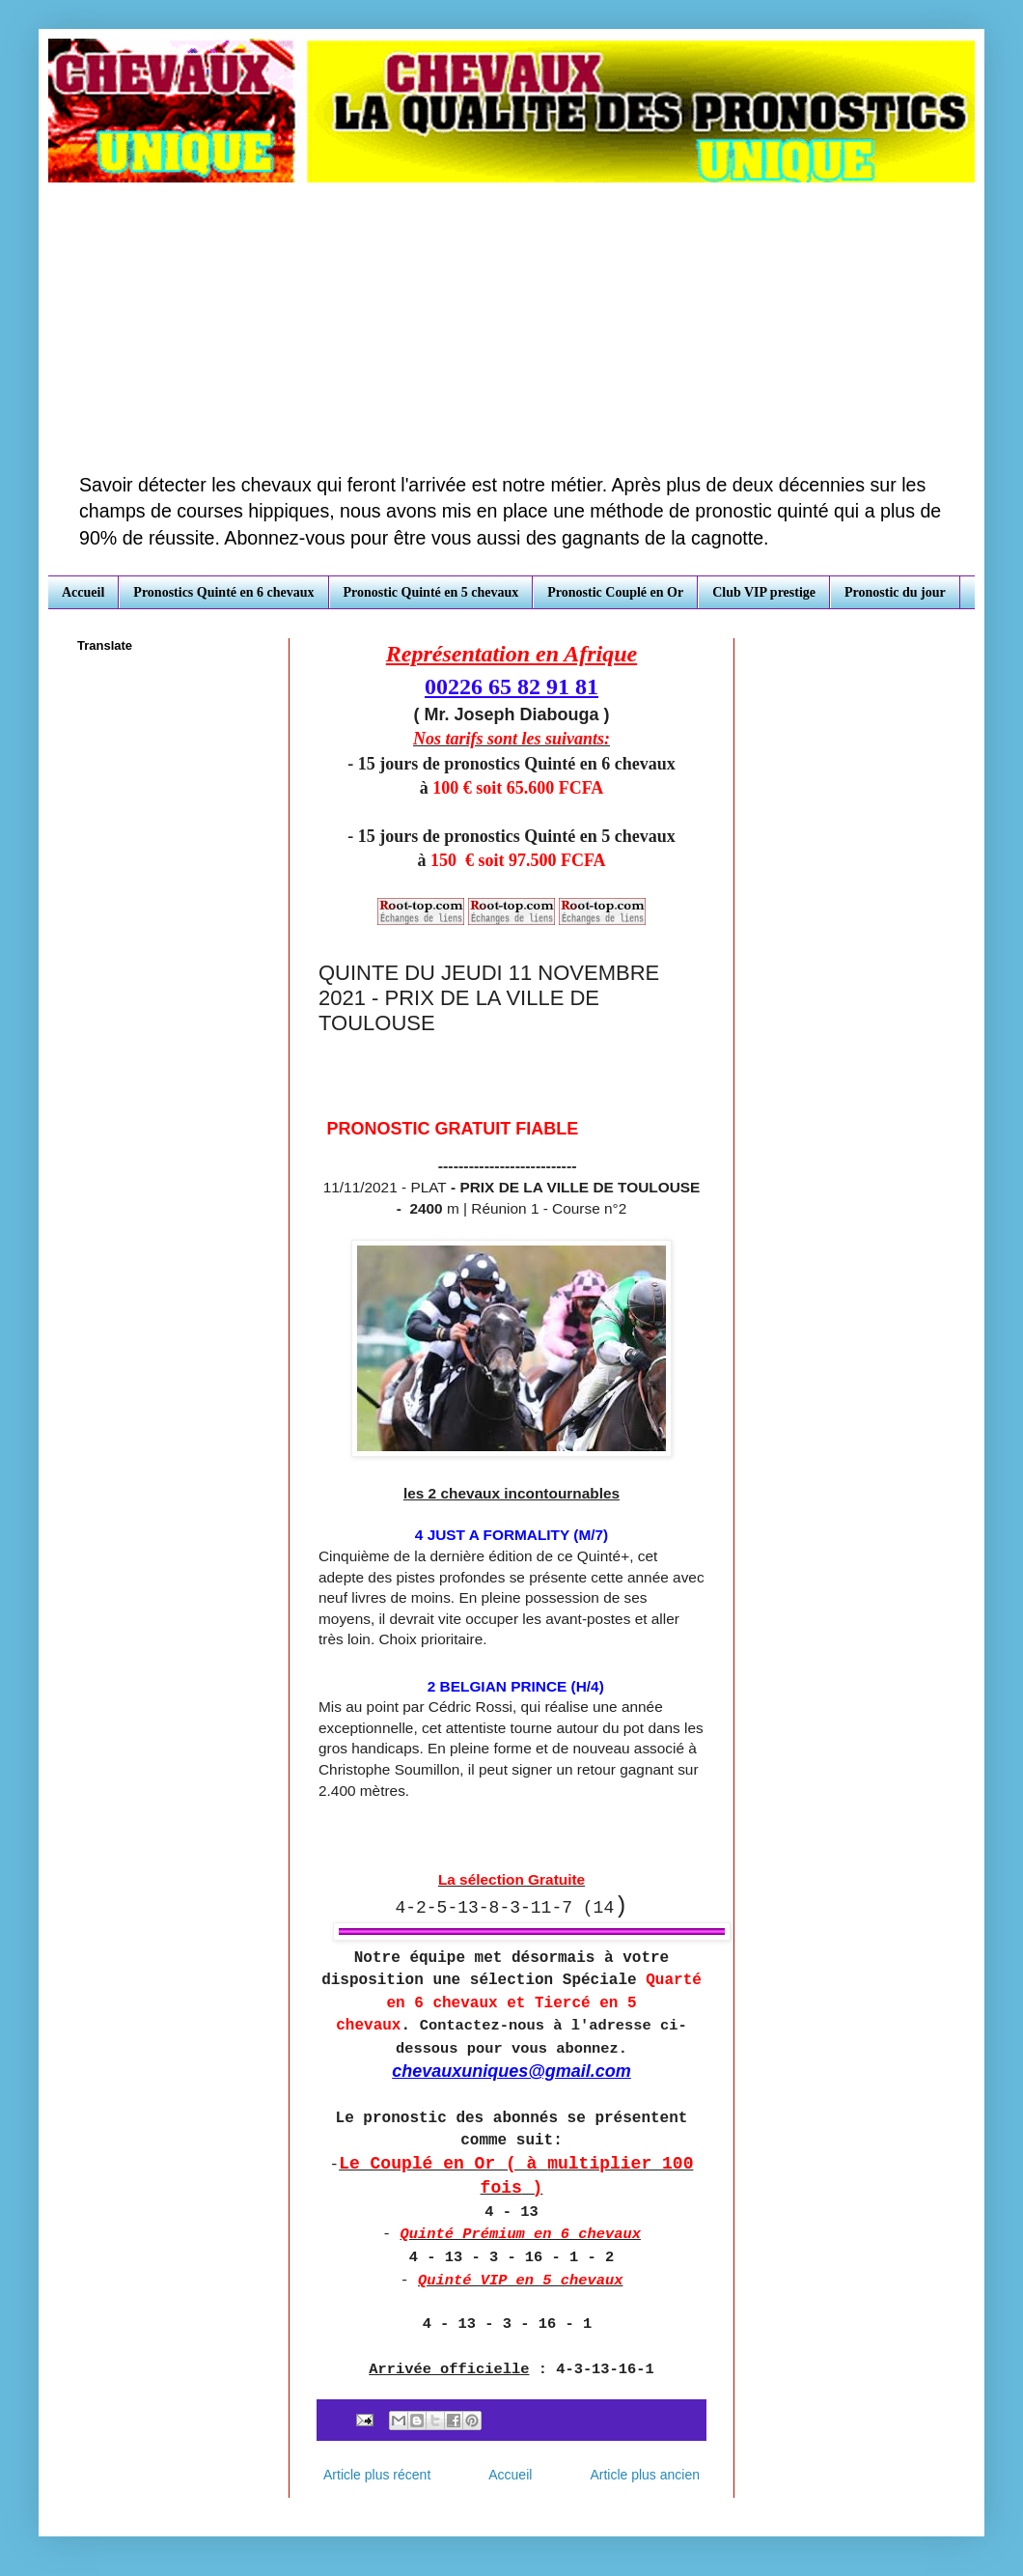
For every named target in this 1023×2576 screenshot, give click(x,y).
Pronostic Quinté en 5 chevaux (431, 592)
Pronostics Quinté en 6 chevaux (223, 592)
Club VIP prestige (764, 592)
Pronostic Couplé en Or (615, 592)
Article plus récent (376, 2474)
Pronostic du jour (895, 592)
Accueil (83, 592)
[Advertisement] (511, 327)
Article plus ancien (645, 2474)
